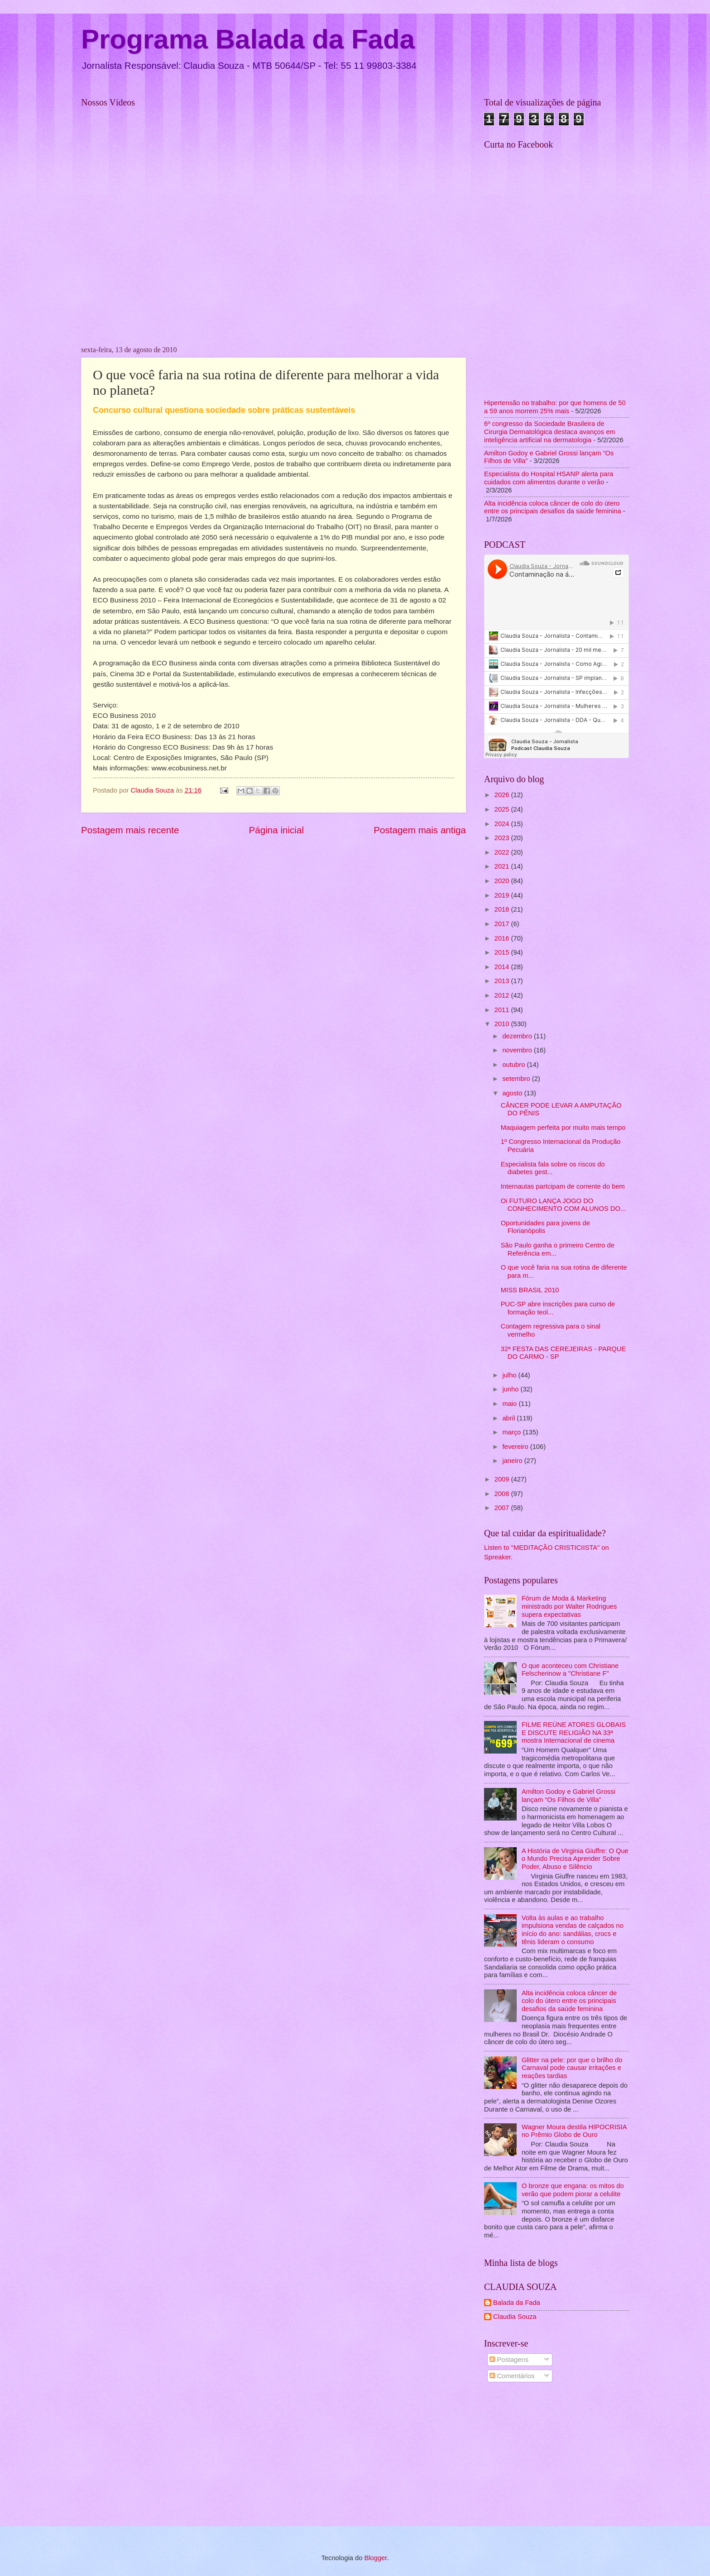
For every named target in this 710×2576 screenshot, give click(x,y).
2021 (502, 866)
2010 (502, 1024)
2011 (502, 1009)
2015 (502, 952)
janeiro (513, 1460)
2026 (502, 794)
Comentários (512, 2376)
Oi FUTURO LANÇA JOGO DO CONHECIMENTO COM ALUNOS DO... (563, 1205)
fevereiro (516, 1446)
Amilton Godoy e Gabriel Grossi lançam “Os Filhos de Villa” (568, 1795)
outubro (514, 1064)
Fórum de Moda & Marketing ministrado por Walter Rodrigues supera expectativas (569, 1606)
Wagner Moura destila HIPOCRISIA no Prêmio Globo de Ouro (574, 2131)
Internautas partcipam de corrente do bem (563, 1186)
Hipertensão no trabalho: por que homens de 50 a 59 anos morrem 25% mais (555, 407)
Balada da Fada (516, 2302)
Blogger (375, 2558)
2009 (502, 1479)
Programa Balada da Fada (248, 39)
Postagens (508, 2359)
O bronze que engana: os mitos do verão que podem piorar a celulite (573, 2190)
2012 (502, 995)
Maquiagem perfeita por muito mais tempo (563, 1127)
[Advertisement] (556, 2456)
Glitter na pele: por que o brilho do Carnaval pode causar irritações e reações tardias (572, 2067)
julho (510, 1375)
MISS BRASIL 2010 (530, 1290)
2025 (502, 809)
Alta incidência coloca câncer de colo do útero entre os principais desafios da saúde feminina (552, 507)
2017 (502, 923)
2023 (502, 837)
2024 (502, 823)
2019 (502, 895)
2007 (502, 1507)
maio (510, 1403)
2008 (502, 1493)
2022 (502, 852)
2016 (502, 938)
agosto (513, 1093)
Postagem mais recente (130, 830)
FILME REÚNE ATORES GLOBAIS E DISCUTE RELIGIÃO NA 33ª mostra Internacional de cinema (574, 1732)
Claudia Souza (515, 2316)
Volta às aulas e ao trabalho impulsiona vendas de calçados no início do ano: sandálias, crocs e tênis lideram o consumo (573, 1929)
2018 (502, 909)
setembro (517, 1078)
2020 (502, 880)
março (512, 1432)
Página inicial (276, 830)
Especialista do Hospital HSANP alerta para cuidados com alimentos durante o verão (548, 478)
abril (509, 1418)
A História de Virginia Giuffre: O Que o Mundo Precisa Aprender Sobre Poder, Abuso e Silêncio (575, 1858)
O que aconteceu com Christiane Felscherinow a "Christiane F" (570, 1670)
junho (511, 1389)
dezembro (518, 1036)
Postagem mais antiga (420, 830)
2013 (502, 981)
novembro (518, 1050)
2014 (502, 966)
